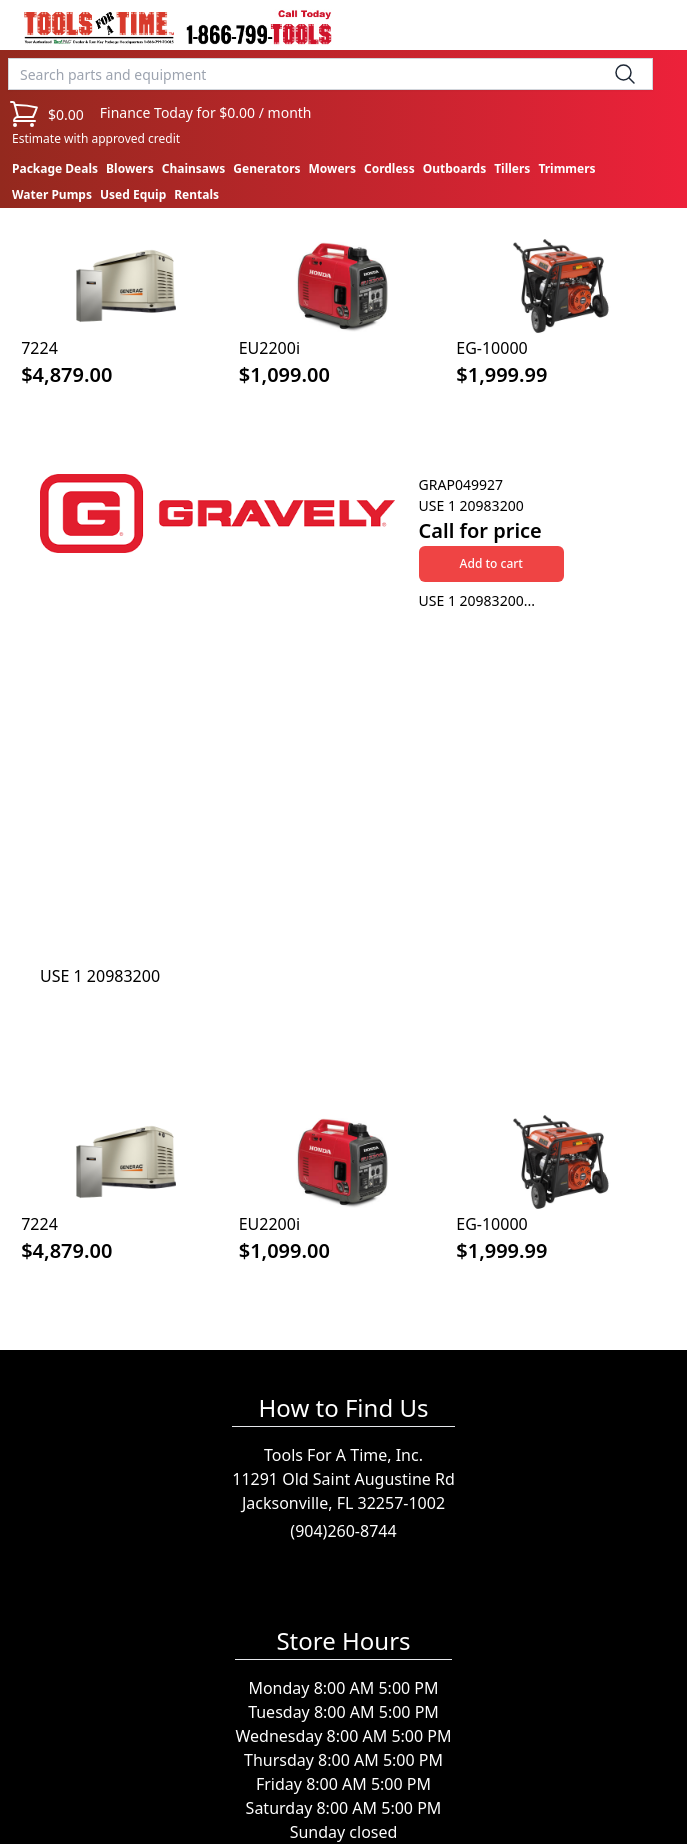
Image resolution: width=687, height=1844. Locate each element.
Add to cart (491, 563)
